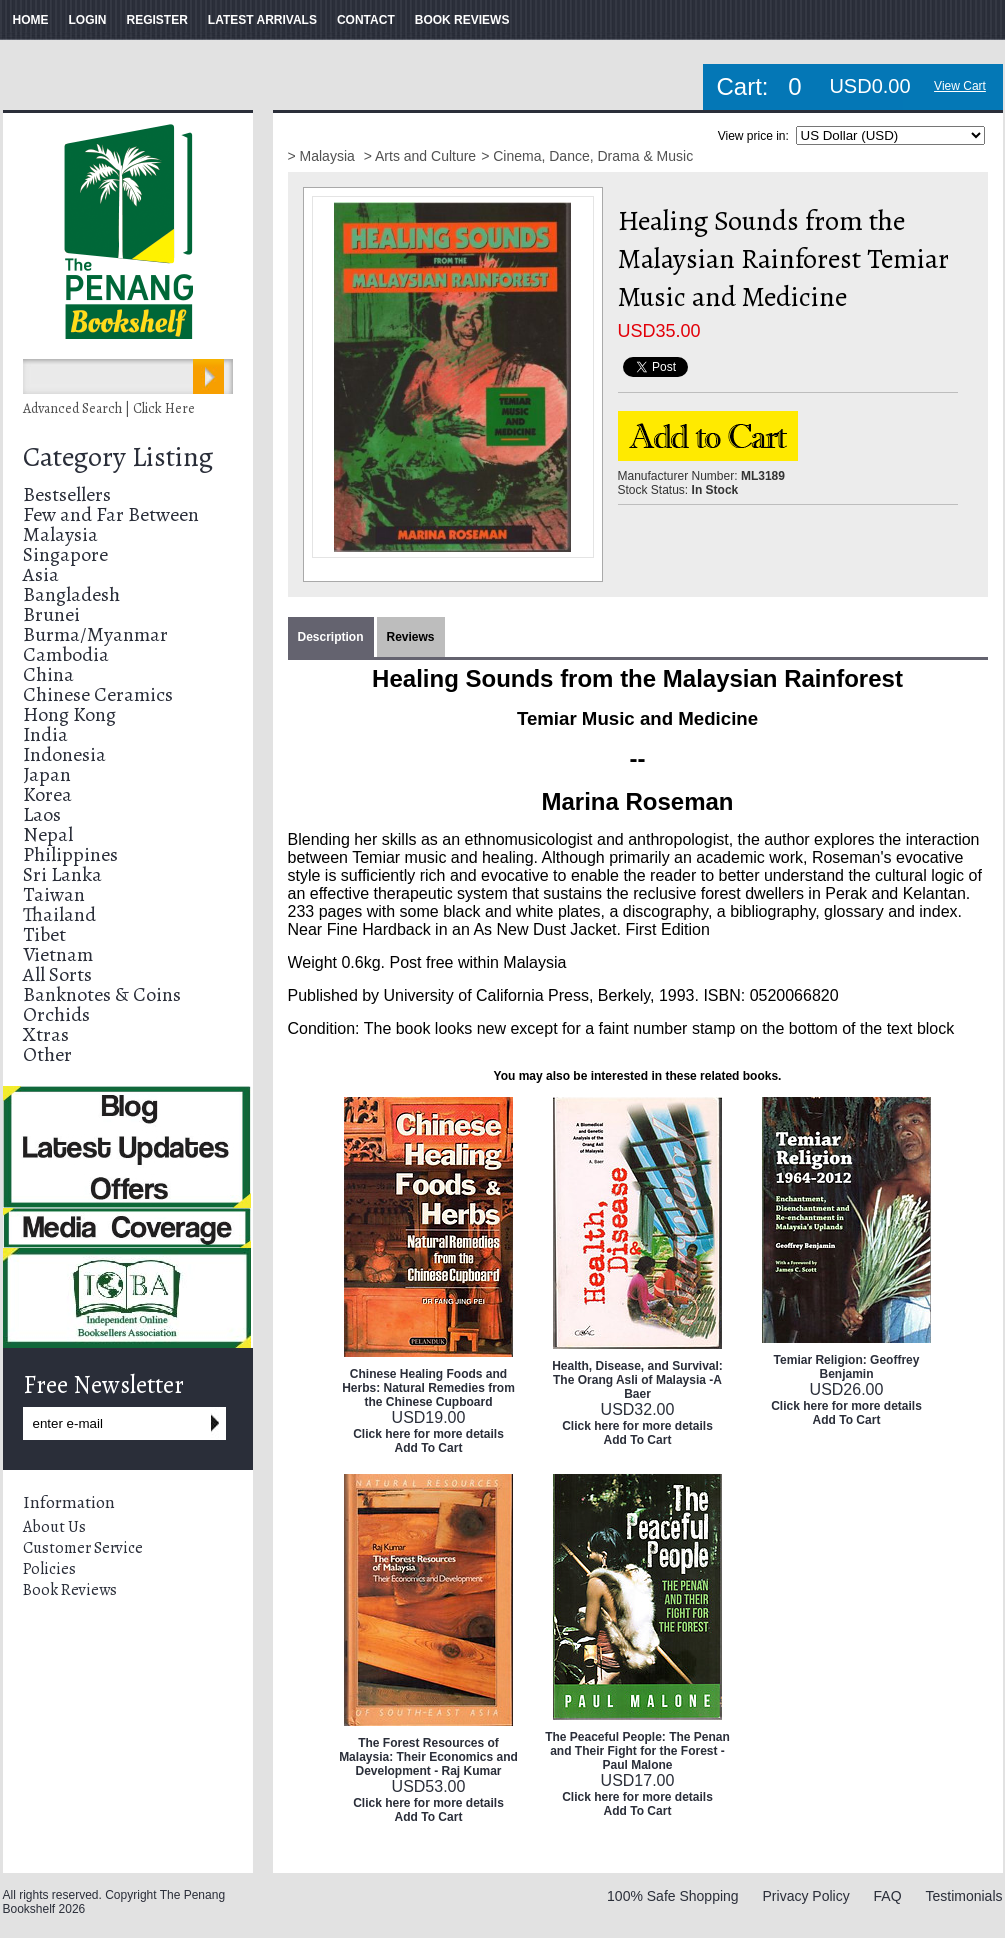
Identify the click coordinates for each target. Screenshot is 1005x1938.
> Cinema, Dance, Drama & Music (587, 156)
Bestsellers (67, 494)
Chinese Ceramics (98, 694)
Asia (41, 574)
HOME (31, 20)
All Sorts (57, 974)
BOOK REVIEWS (462, 20)
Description (331, 637)
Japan (47, 774)
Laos (42, 814)
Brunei (51, 614)
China (48, 674)
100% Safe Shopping (673, 1896)
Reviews (411, 637)
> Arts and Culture (420, 156)
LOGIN (88, 20)
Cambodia (66, 654)
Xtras (46, 1034)
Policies (49, 1569)
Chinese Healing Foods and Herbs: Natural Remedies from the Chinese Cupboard (428, 1388)
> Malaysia (323, 156)
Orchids (56, 1014)
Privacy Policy (806, 1896)
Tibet (44, 934)
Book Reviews (70, 1590)
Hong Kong (69, 714)
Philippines (70, 854)
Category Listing (118, 457)
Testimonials (963, 1896)
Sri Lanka (62, 874)
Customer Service (83, 1548)
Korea (47, 794)
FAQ (888, 1896)
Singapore (65, 554)
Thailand (59, 914)
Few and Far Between (111, 514)
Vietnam (58, 954)
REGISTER (157, 20)
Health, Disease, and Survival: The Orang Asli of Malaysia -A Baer (637, 1380)
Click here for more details (428, 1434)
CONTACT (366, 20)
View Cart (960, 86)
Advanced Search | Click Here (109, 408)
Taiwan (54, 894)
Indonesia (64, 754)
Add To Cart (429, 1448)
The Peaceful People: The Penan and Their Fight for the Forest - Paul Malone (637, 1751)
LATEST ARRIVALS (262, 20)
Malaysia (60, 534)
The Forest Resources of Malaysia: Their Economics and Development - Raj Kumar (428, 1757)
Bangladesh (71, 594)
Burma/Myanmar (95, 634)
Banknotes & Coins (102, 994)
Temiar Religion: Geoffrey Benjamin (847, 1367)
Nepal (48, 834)
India (45, 734)
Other (47, 1054)
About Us (54, 1527)
